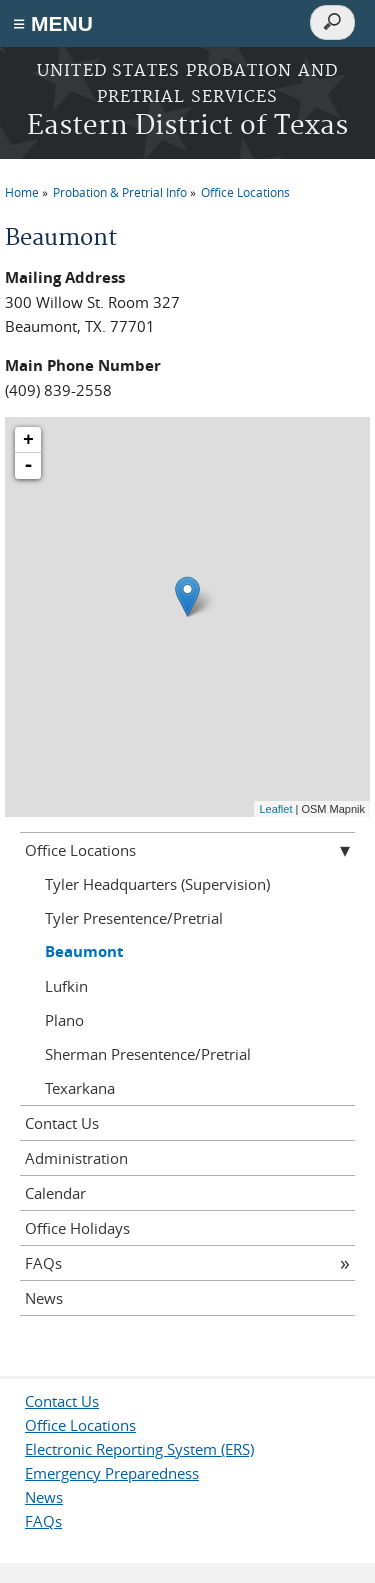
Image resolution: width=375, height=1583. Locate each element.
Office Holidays (77, 1228)
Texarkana (80, 1088)
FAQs (43, 1263)
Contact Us (62, 1123)
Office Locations (245, 192)
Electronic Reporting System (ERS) (139, 1449)
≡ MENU (53, 23)
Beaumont (84, 951)
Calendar (55, 1193)
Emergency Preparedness (112, 1473)
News (44, 1298)
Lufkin (66, 986)
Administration (76, 1158)
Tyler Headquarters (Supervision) (157, 884)
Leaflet (275, 809)
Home (22, 192)
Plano (64, 1020)
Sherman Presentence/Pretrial (148, 1054)
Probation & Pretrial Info (120, 192)
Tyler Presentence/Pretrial (134, 918)
